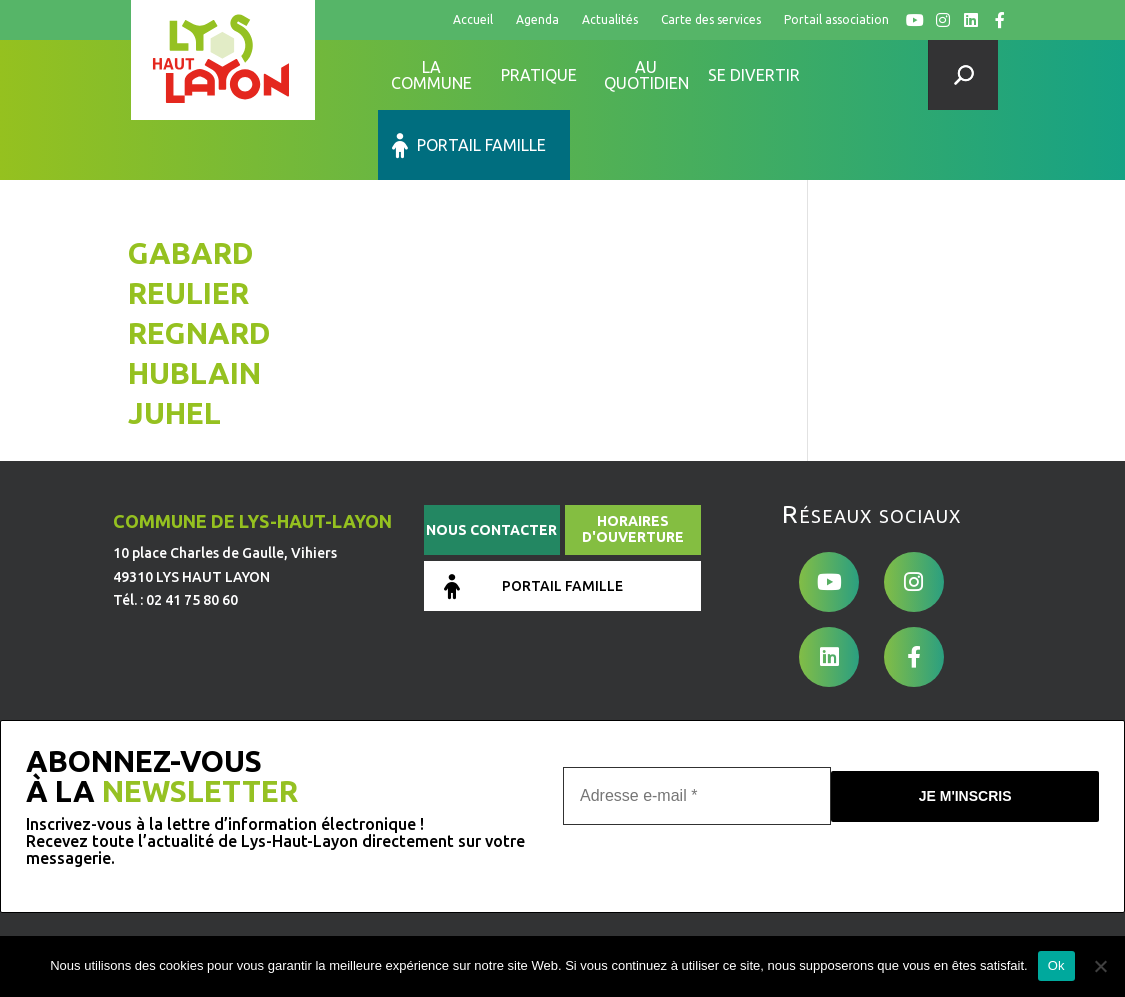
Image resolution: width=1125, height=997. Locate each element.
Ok (1056, 965)
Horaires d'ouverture (633, 459)
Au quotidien (646, 75)
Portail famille (880, 75)
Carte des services (711, 19)
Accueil (473, 19)
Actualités (610, 19)
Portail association (836, 19)
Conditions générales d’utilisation (624, 873)
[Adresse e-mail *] (697, 724)
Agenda (537, 19)
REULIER (188, 223)
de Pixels (257, 931)
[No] (1100, 966)
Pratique (539, 75)
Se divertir (754, 75)
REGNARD (199, 263)
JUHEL (174, 343)
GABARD (191, 183)
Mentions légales (445, 873)
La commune (431, 75)
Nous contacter (491, 460)
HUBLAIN (194, 303)
